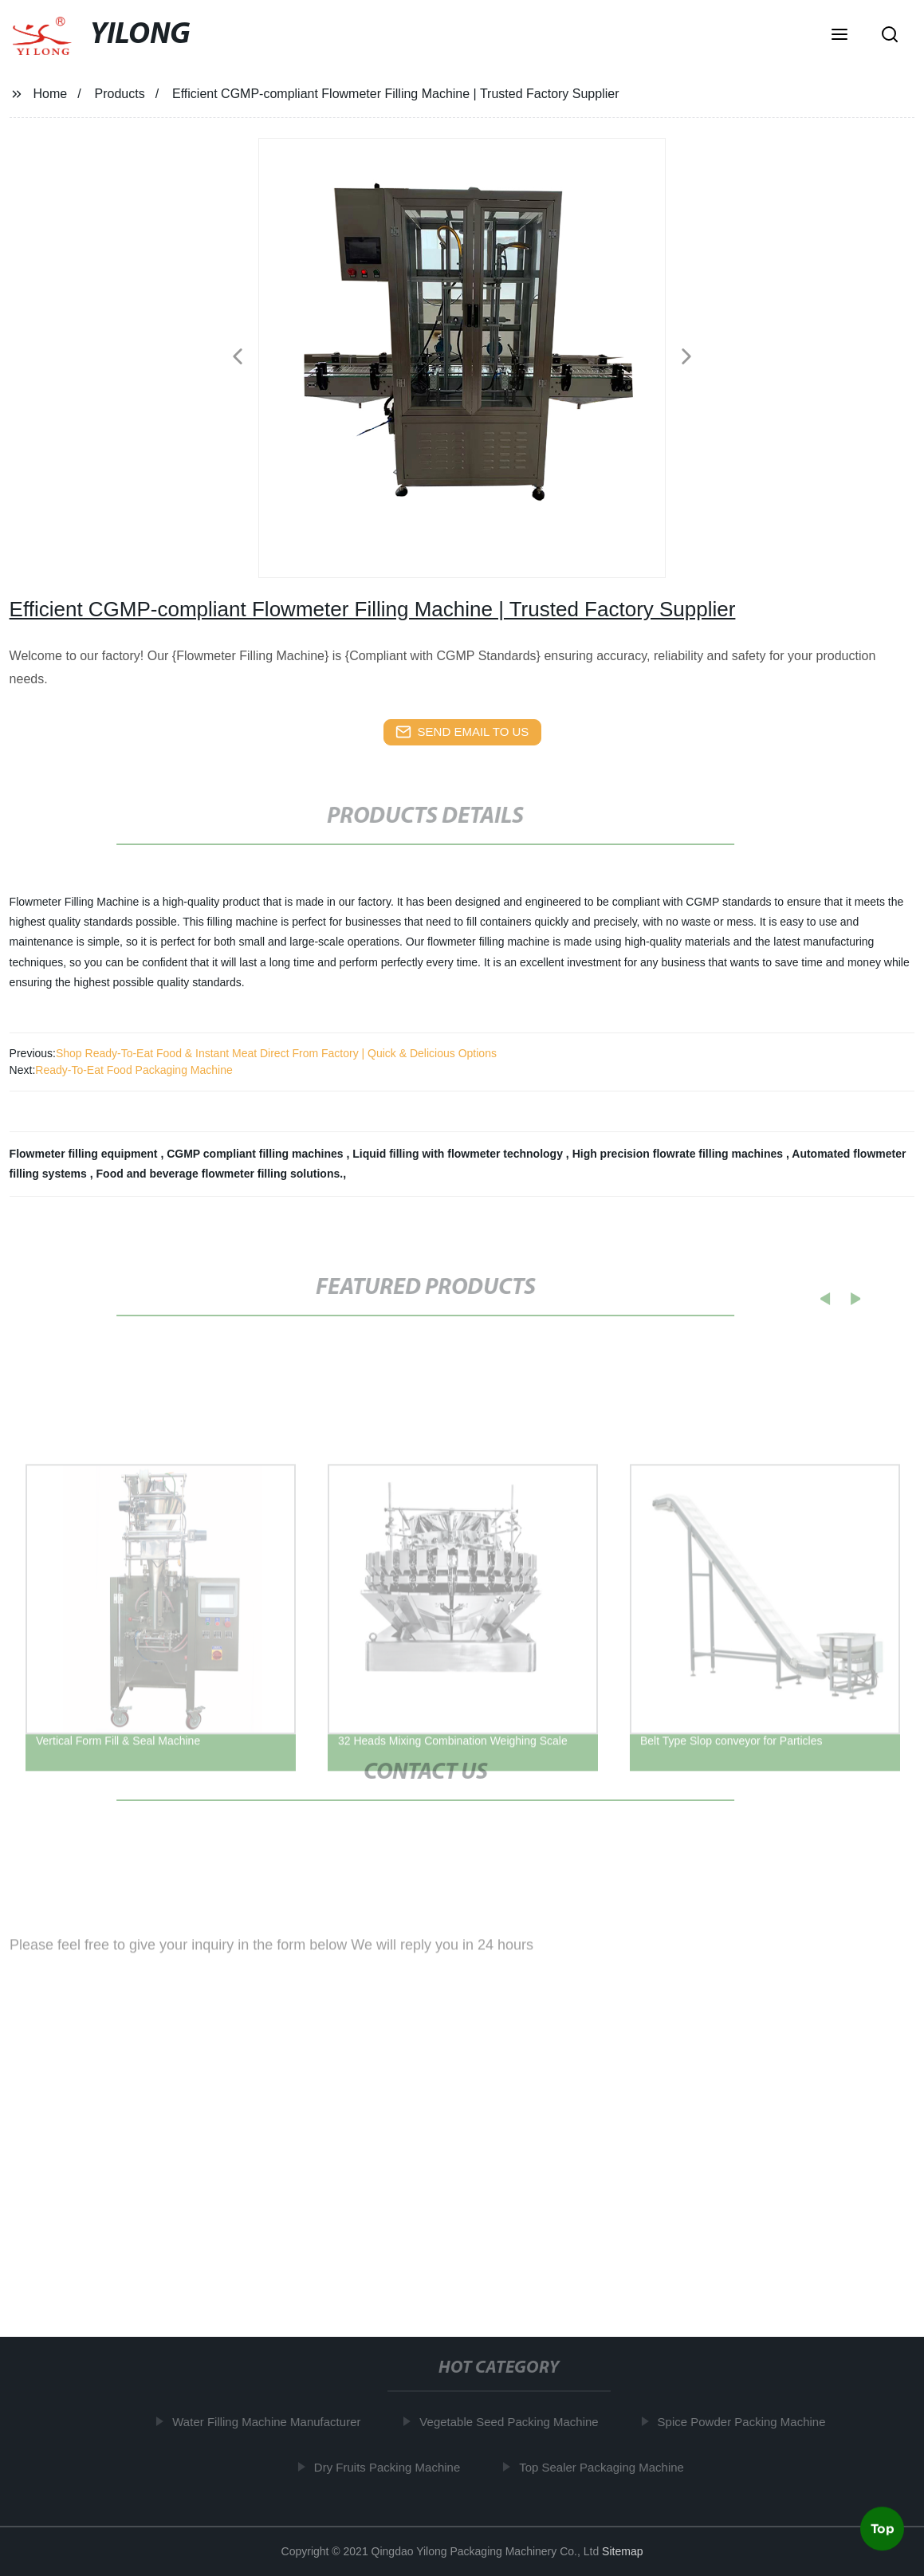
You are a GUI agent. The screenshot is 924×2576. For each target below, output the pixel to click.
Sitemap (622, 2551)
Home (50, 93)
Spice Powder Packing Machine (745, 2422)
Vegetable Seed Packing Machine (512, 2422)
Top (883, 2527)
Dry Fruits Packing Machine (390, 2467)
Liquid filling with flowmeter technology (459, 1153)
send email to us (462, 732)
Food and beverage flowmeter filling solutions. (220, 1173)
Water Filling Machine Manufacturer (270, 2422)
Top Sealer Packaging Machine (605, 2467)
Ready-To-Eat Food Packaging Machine (133, 1070)
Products (120, 93)
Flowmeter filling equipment (85, 1153)
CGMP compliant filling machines (256, 1153)
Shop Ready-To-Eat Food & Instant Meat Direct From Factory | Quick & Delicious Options (276, 1053)
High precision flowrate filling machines (679, 1153)
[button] (839, 36)
